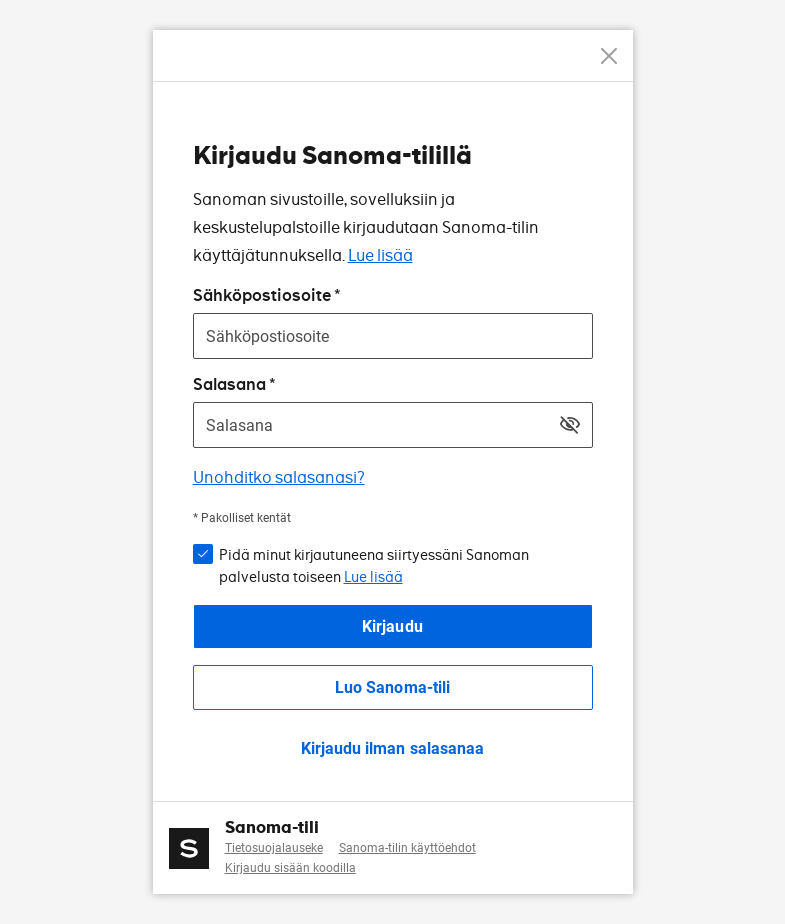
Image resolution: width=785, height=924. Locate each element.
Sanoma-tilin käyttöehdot (407, 848)
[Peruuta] (609, 56)
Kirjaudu (392, 626)
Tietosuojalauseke (274, 848)
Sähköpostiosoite (262, 295)
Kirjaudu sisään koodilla (290, 868)
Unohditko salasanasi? (279, 477)
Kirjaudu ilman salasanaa (392, 748)
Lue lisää (380, 255)
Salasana (229, 384)
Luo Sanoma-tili (392, 687)
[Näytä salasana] (570, 425)
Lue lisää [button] (373, 577)
